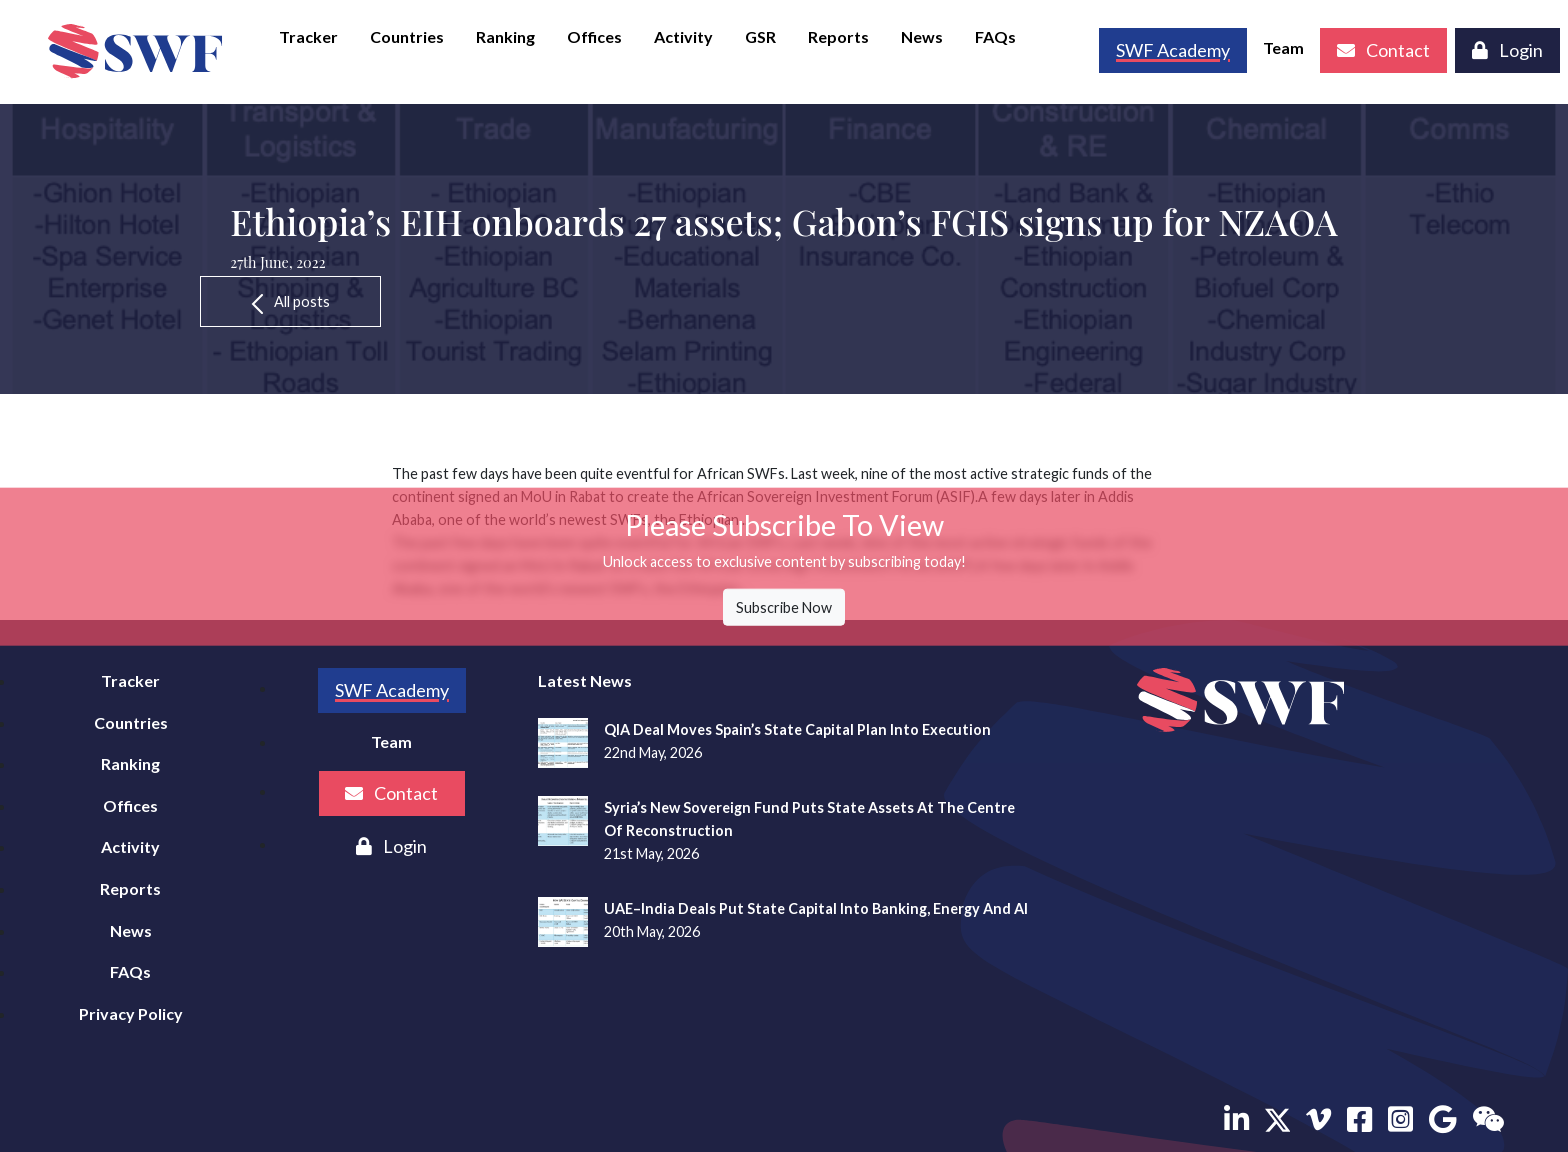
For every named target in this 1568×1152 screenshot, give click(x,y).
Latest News (585, 680)
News (922, 36)
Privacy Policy (131, 1013)
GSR (760, 36)
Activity (683, 36)
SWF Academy (392, 690)
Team (1283, 47)
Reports (838, 36)
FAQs (995, 36)
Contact (1383, 50)
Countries (407, 36)
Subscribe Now (784, 607)
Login (1507, 50)
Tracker (308, 36)
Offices (594, 36)
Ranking (505, 36)
